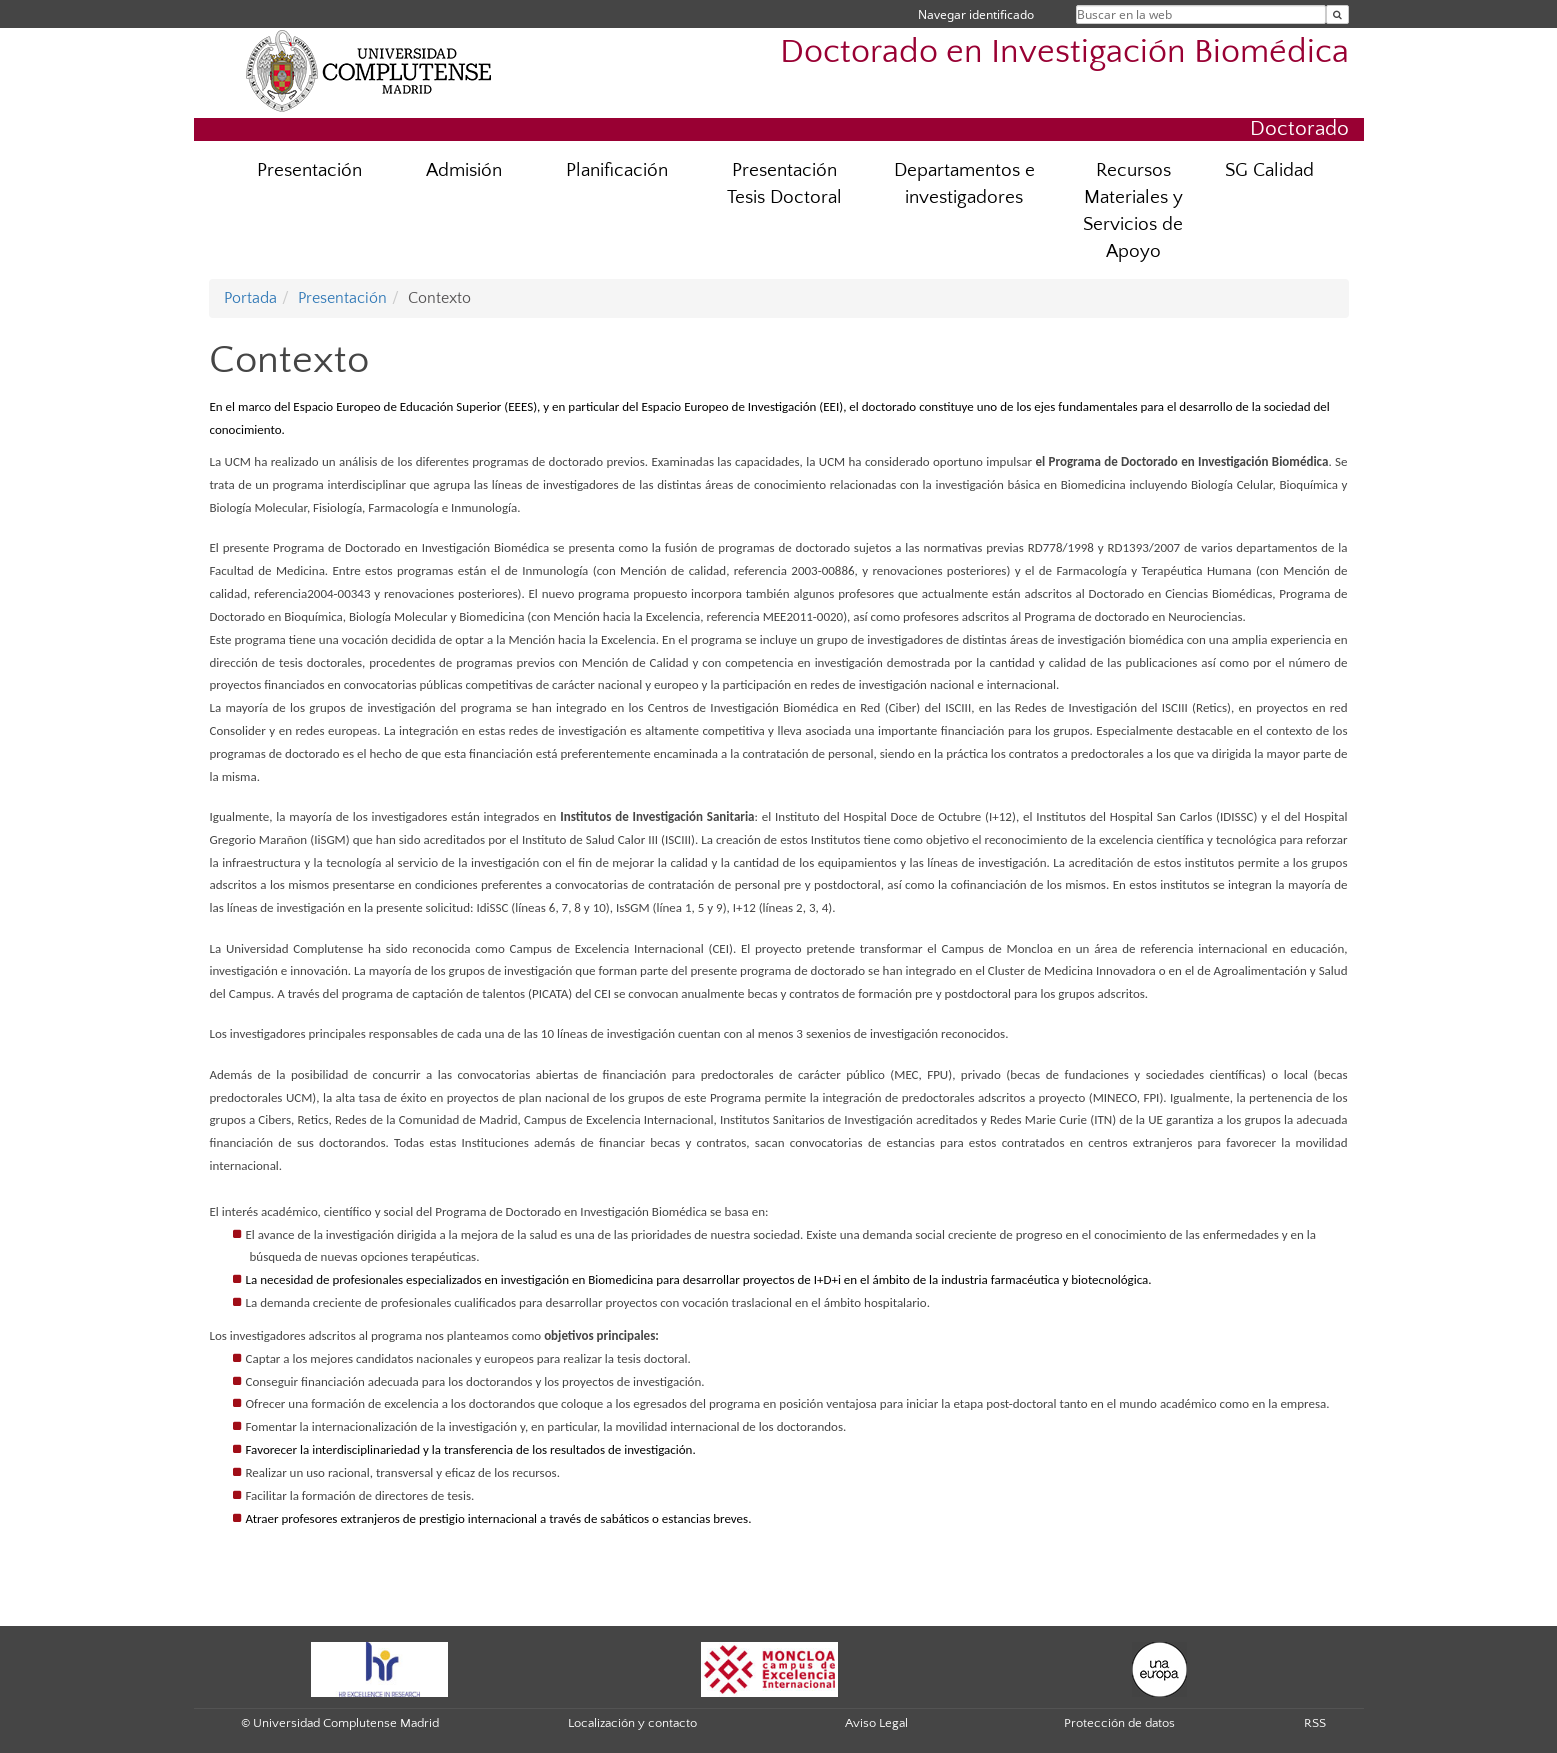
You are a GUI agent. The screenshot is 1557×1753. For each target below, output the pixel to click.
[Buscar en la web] (1337, 14)
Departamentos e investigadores (964, 184)
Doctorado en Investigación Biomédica (1064, 52)
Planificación (617, 170)
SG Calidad (1269, 170)
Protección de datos (1119, 1723)
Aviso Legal (876, 1723)
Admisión (464, 170)
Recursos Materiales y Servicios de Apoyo (1133, 211)
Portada (250, 298)
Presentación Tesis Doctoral (784, 184)
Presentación (309, 170)
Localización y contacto (632, 1723)
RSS (1315, 1723)
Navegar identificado (976, 14)
